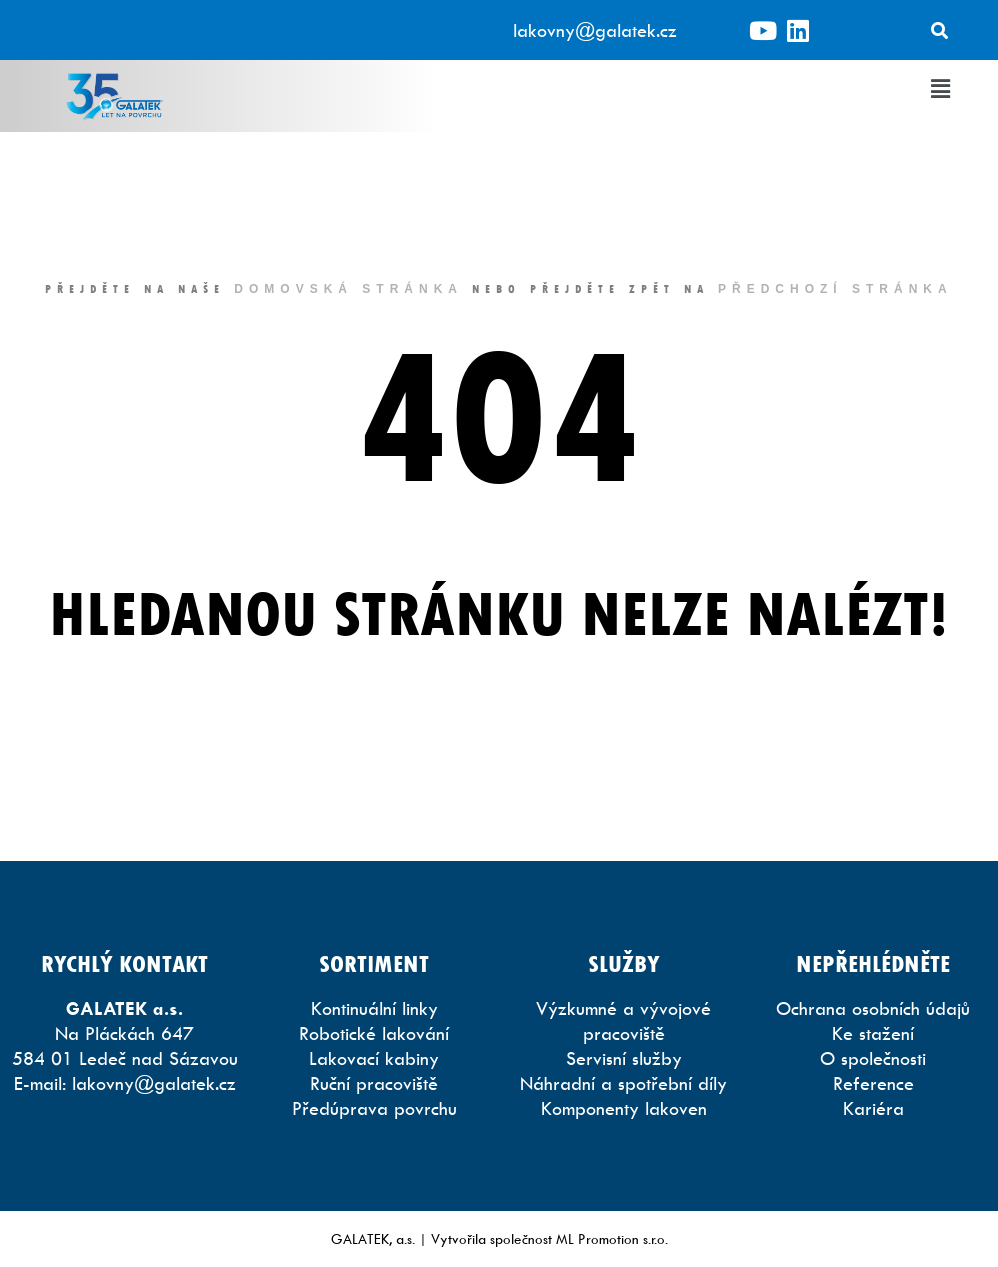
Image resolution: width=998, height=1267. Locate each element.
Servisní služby (624, 1058)
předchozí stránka (835, 289)
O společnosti (873, 1058)
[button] (941, 89)
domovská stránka (348, 289)
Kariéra (873, 1108)
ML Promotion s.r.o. (612, 1238)
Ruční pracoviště (374, 1083)
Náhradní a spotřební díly (623, 1083)
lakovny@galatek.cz (595, 30)
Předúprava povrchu (374, 1108)
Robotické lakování (374, 1033)
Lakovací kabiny (374, 1058)
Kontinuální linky (374, 1008)
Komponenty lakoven (624, 1108)
